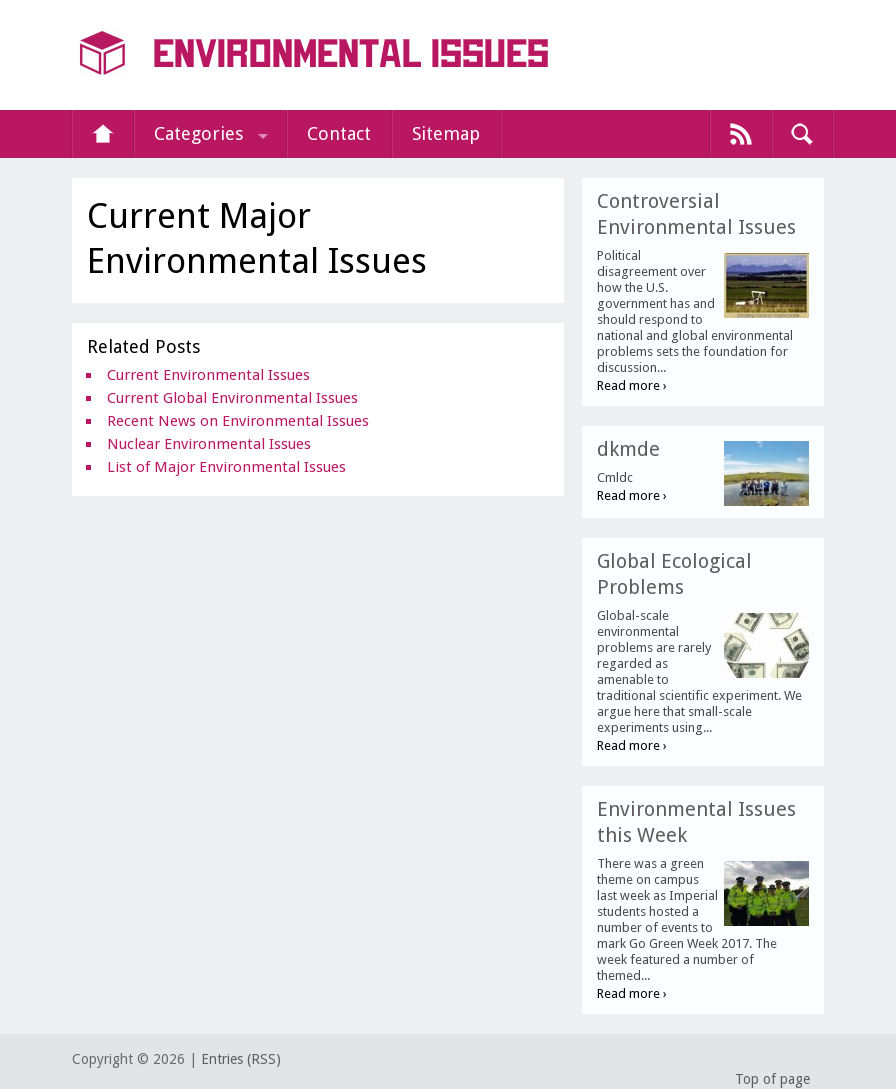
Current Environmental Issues (208, 375)
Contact (339, 133)
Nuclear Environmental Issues (209, 444)
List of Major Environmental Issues (226, 467)
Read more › (632, 385)
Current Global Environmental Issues (232, 398)
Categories (198, 133)
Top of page (772, 1079)
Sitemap (446, 133)
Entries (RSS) (241, 1059)
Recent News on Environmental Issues (238, 421)
